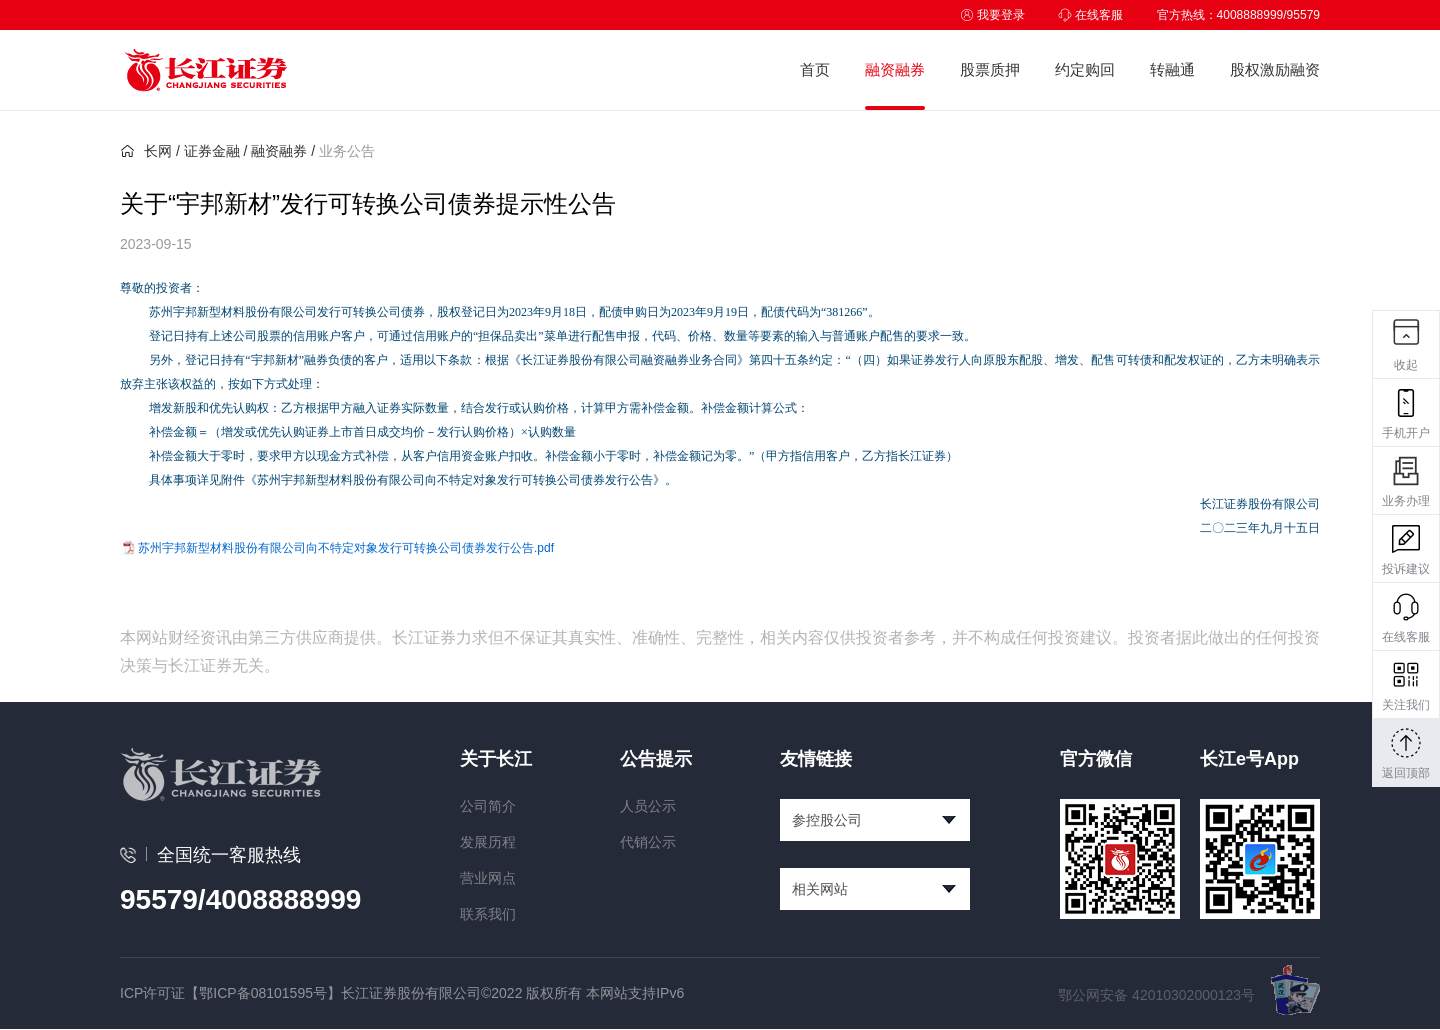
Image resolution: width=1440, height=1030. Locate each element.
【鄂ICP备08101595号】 (263, 993)
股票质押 (990, 69)
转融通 (1172, 69)
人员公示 (648, 806)
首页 (815, 69)
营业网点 (488, 878)
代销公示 (648, 842)
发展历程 (488, 842)
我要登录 (992, 15)
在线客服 (1090, 15)
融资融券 (895, 69)
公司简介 (488, 806)
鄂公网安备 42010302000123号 (1156, 995)
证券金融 (212, 151)
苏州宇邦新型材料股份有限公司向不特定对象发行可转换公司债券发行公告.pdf (346, 548)
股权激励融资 (1275, 69)
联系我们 (488, 914)
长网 (146, 151)
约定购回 (1085, 69)
